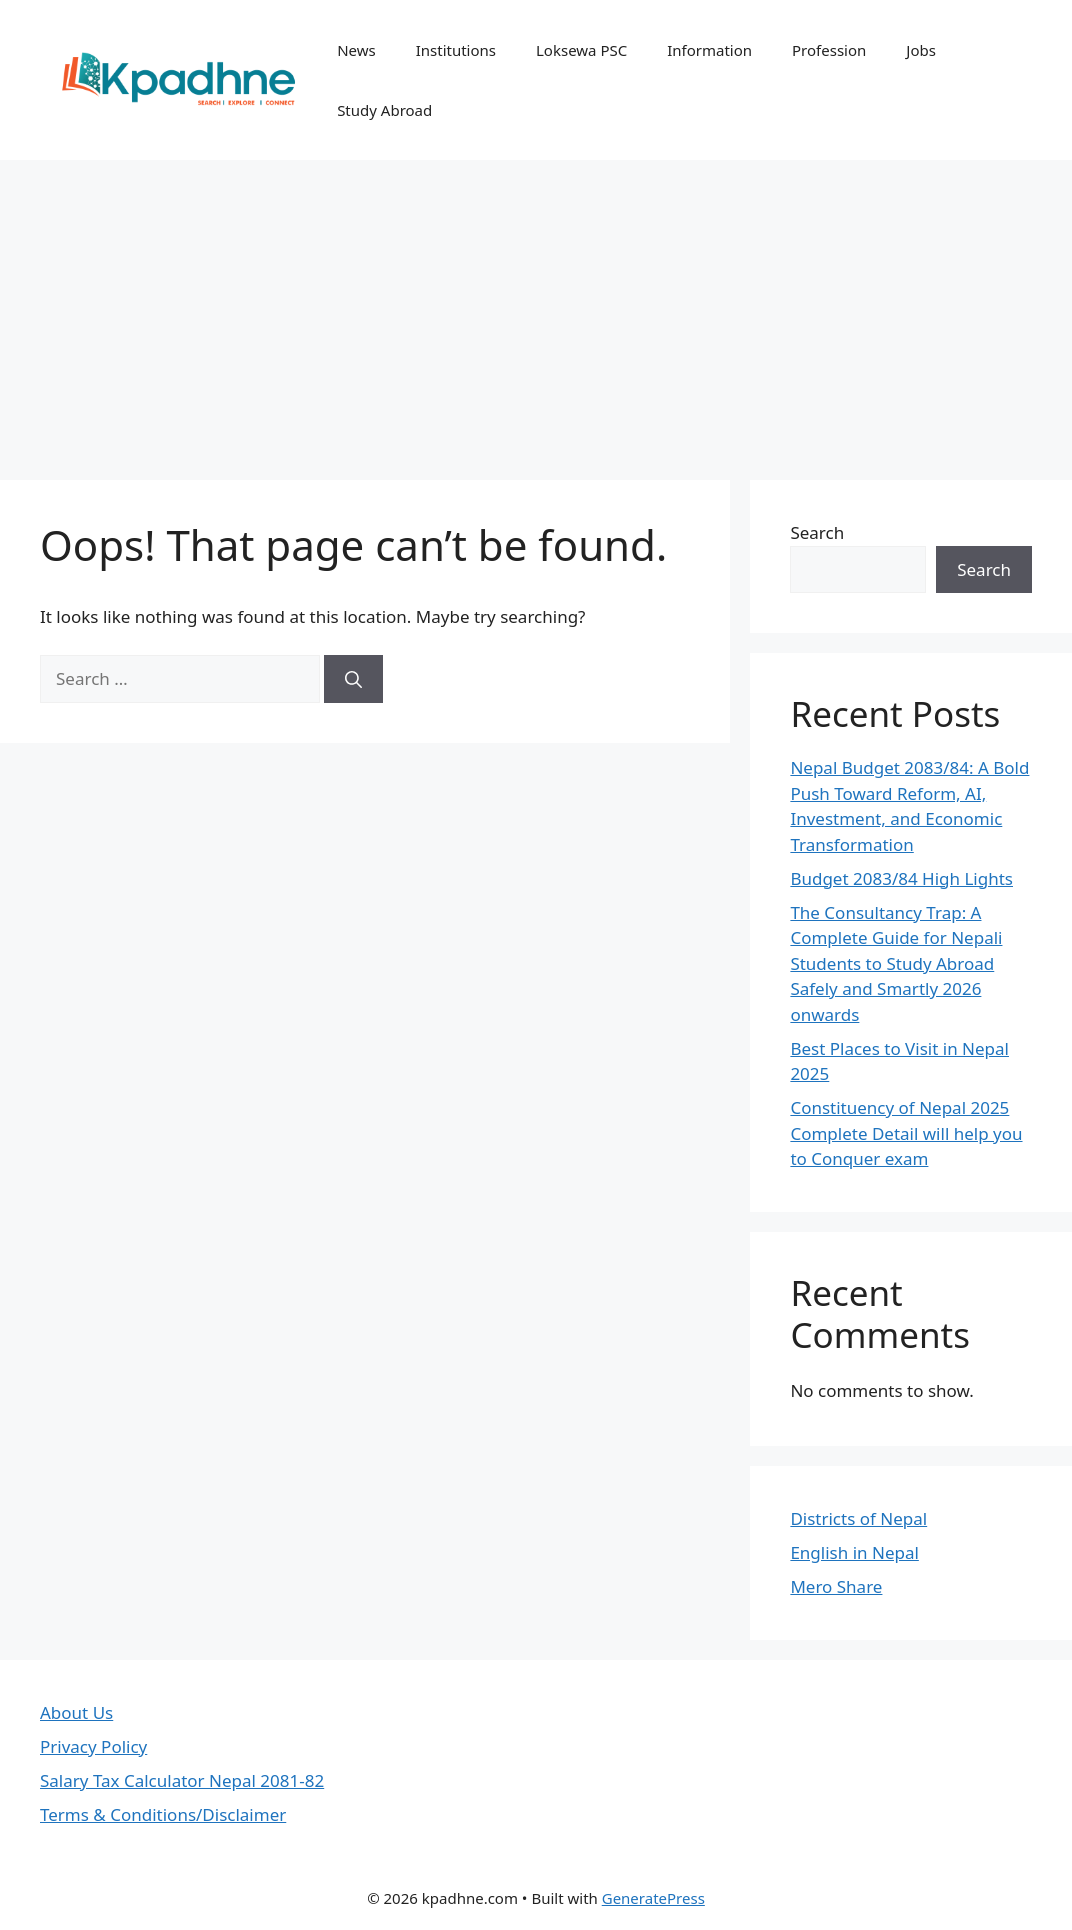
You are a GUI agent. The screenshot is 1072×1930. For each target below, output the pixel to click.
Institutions (456, 50)
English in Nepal (854, 1552)
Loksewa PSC (581, 50)
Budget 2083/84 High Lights (901, 878)
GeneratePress (653, 1898)
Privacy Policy (93, 1746)
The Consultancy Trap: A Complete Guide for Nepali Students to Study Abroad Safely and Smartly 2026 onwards (896, 963)
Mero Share (836, 1586)
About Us (76, 1712)
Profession (829, 50)
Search (817, 532)
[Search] (353, 679)
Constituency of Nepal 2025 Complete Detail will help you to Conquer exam (906, 1133)
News (356, 50)
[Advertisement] (536, 310)
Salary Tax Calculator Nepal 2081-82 (182, 1780)
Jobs (921, 50)
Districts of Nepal (858, 1518)
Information (709, 50)
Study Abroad (384, 110)
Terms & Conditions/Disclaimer (163, 1814)
